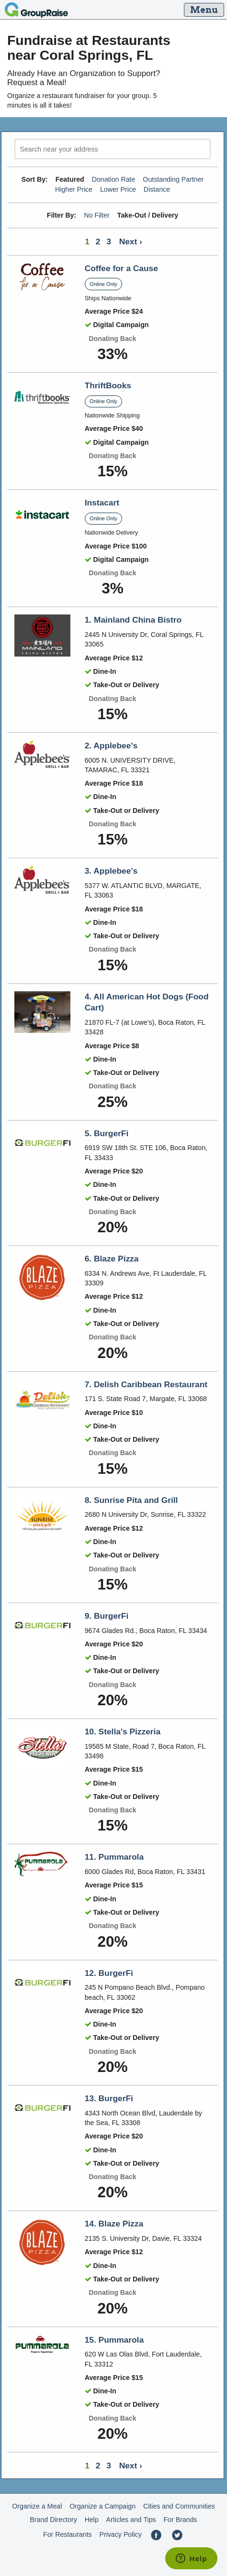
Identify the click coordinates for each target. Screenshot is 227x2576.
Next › (130, 241)
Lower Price (118, 189)
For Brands (180, 2519)
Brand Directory (53, 2519)
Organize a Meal (37, 2506)
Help (92, 2519)
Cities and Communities (179, 2506)
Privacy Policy (120, 2534)
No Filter (97, 215)
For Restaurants (67, 2534)
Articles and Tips (131, 2519)
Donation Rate (114, 179)
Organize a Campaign (102, 2506)
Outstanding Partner (173, 179)
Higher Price (73, 189)
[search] (112, 149)
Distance (157, 189)
